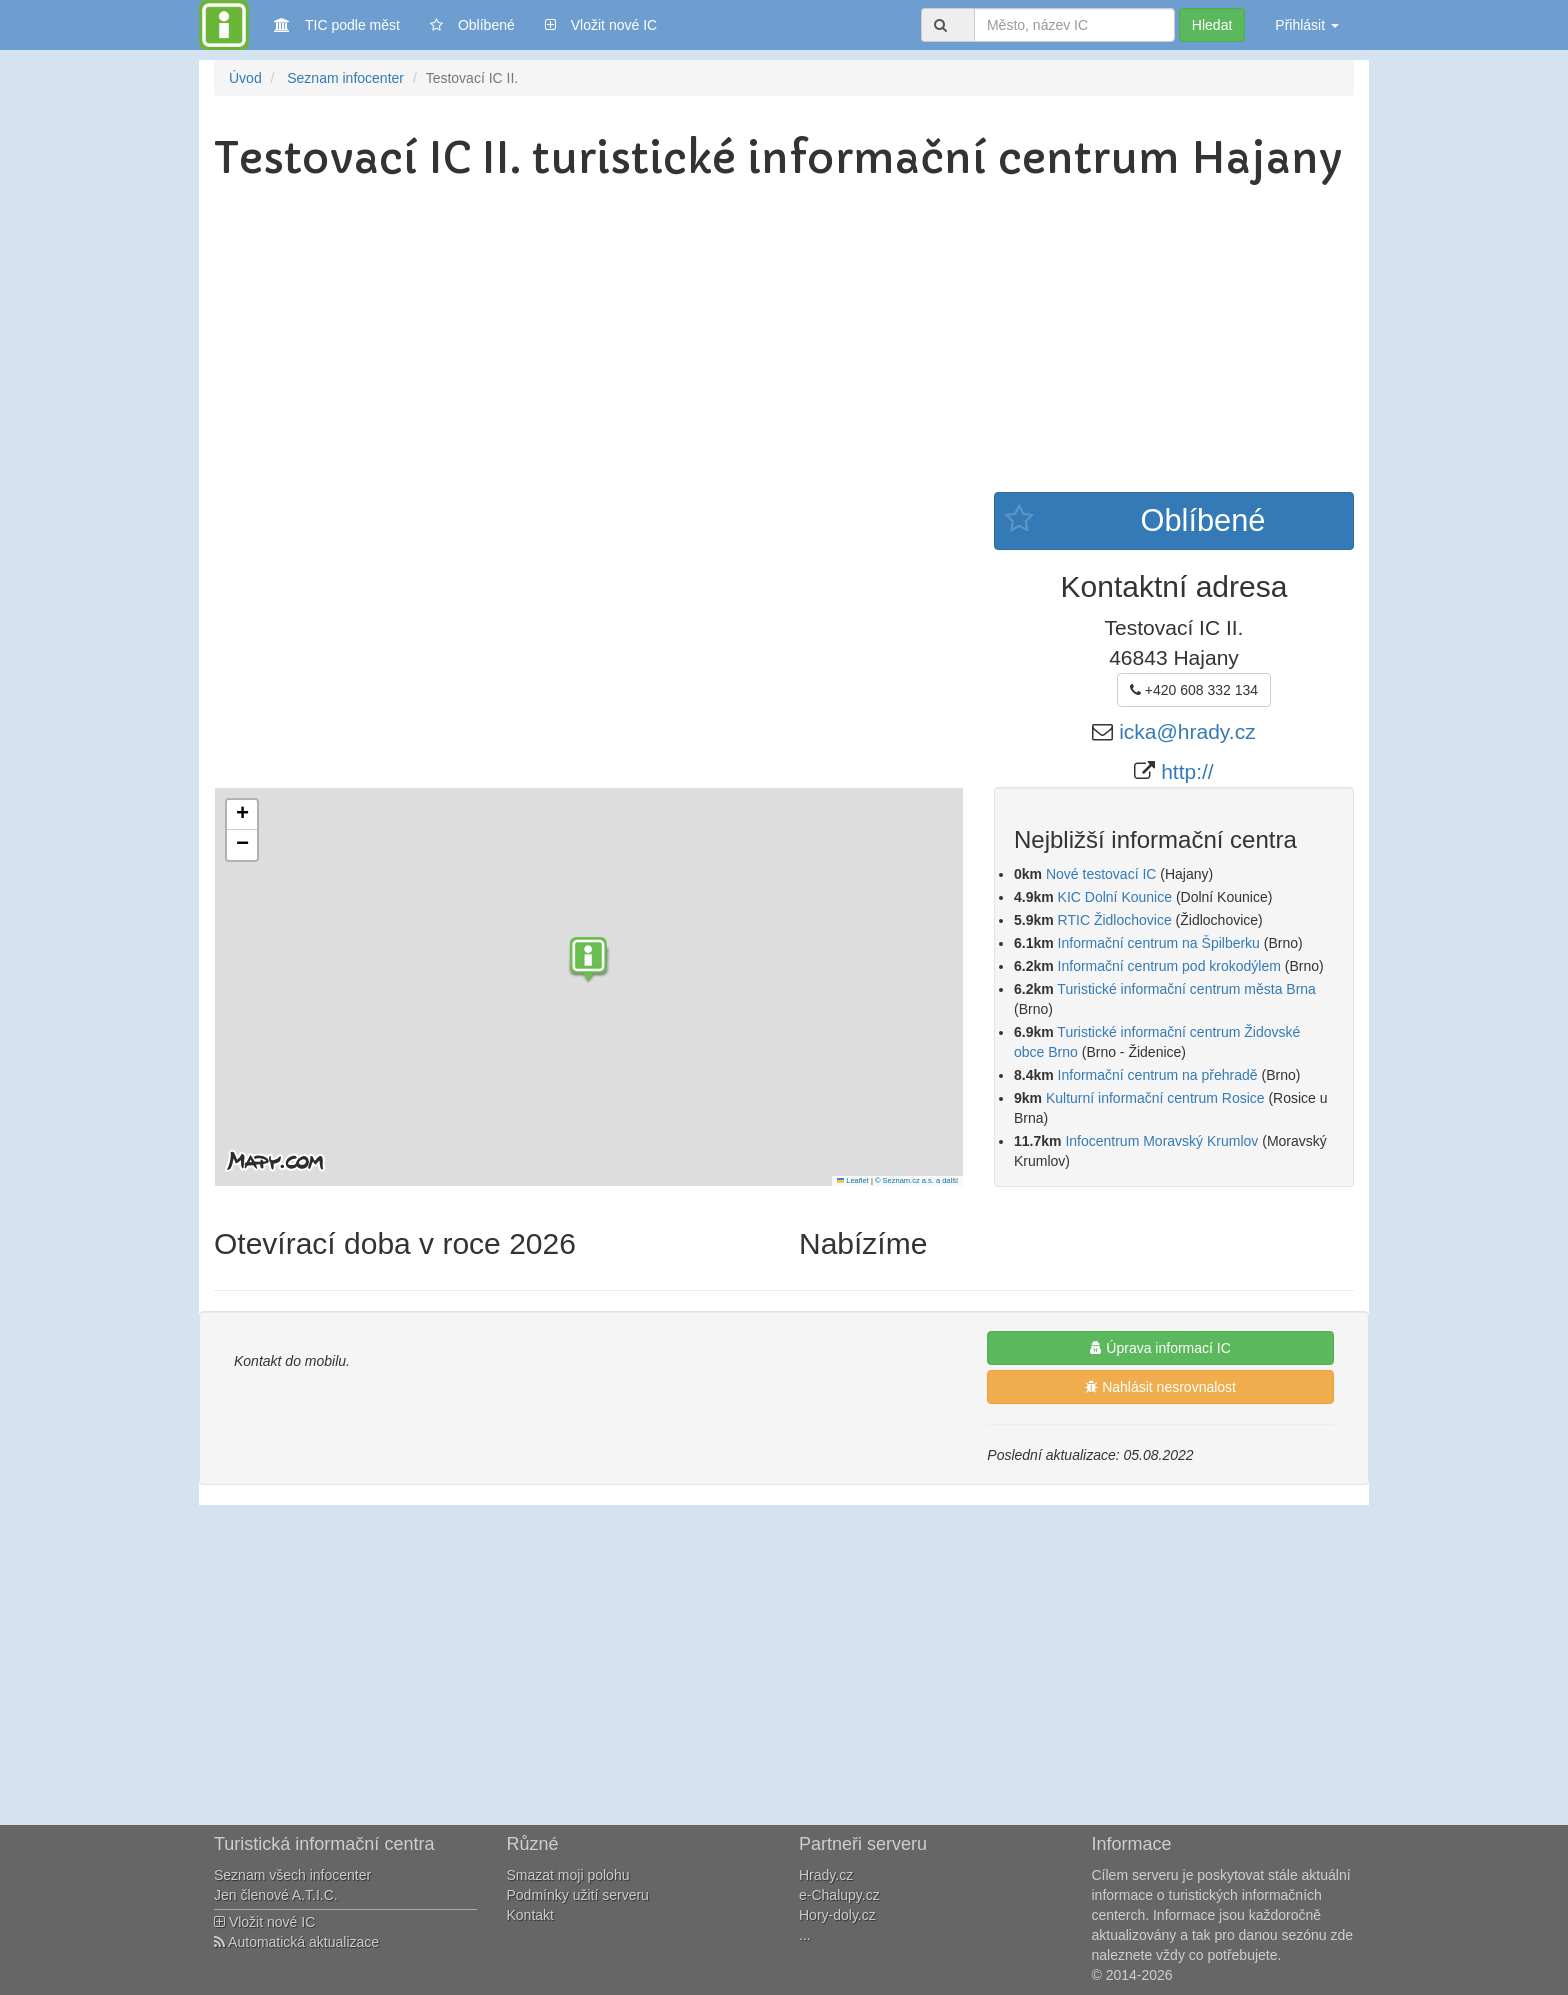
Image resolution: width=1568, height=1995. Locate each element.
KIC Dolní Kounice (1115, 897)
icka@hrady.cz (1187, 731)
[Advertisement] (784, 342)
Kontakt (530, 1915)
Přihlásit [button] (1307, 25)
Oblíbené (472, 25)
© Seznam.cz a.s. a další (916, 1180)
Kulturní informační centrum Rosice (1157, 1098)
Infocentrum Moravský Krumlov (1161, 1141)
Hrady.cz (826, 1875)
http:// (1187, 771)
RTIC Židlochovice (1115, 920)
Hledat (1212, 25)
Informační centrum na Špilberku (1159, 943)
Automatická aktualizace (296, 1942)
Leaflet (853, 1180)
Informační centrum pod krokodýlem (1169, 966)
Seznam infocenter (345, 78)
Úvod (245, 78)
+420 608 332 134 (1194, 690)
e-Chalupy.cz (839, 1895)
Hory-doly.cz (837, 1915)
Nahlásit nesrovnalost (1160, 1387)
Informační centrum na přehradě (1158, 1075)
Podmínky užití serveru (578, 1895)
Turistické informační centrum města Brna (1186, 989)
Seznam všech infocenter (292, 1875)
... (805, 1935)
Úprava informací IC (1160, 1348)
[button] (589, 962)
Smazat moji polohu (568, 1875)
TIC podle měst (337, 23)
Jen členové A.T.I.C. (276, 1895)
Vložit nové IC (601, 23)
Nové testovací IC (1101, 874)
